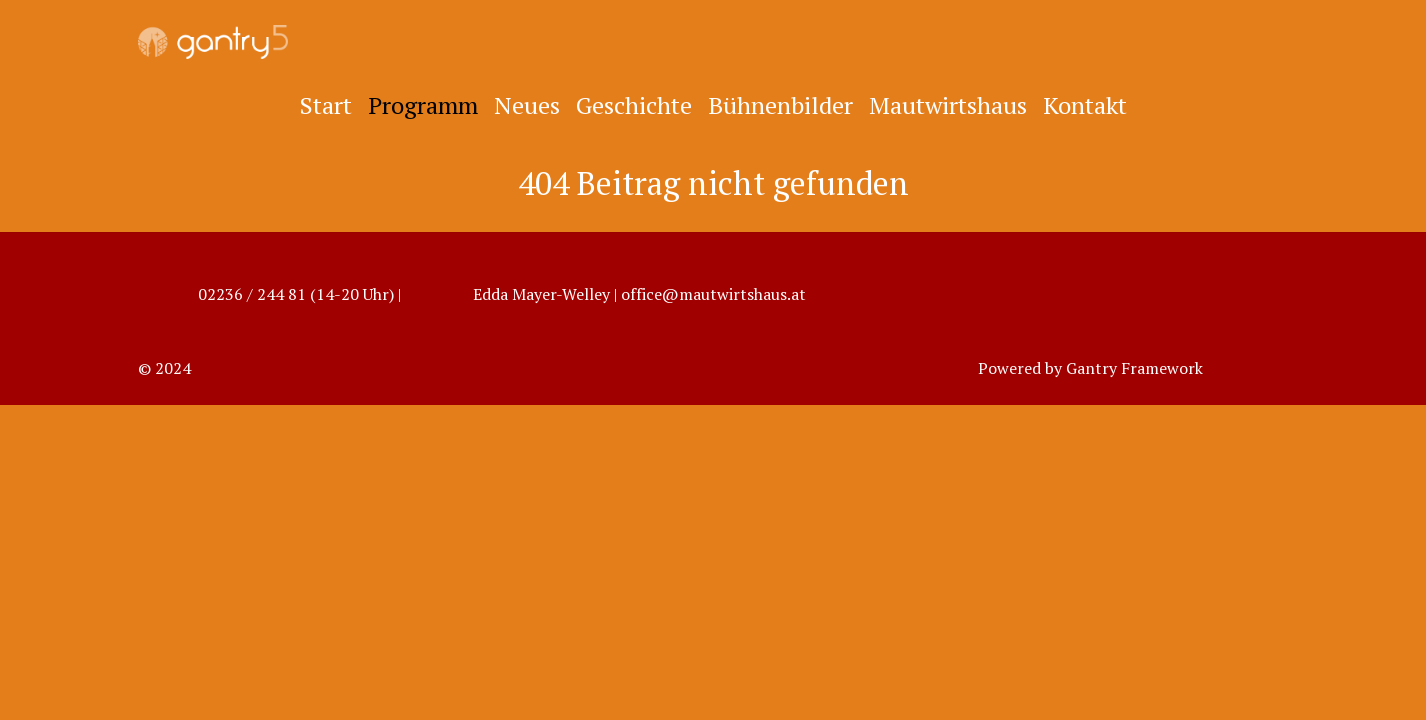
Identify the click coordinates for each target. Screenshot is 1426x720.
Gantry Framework (1134, 368)
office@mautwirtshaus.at (713, 294)
